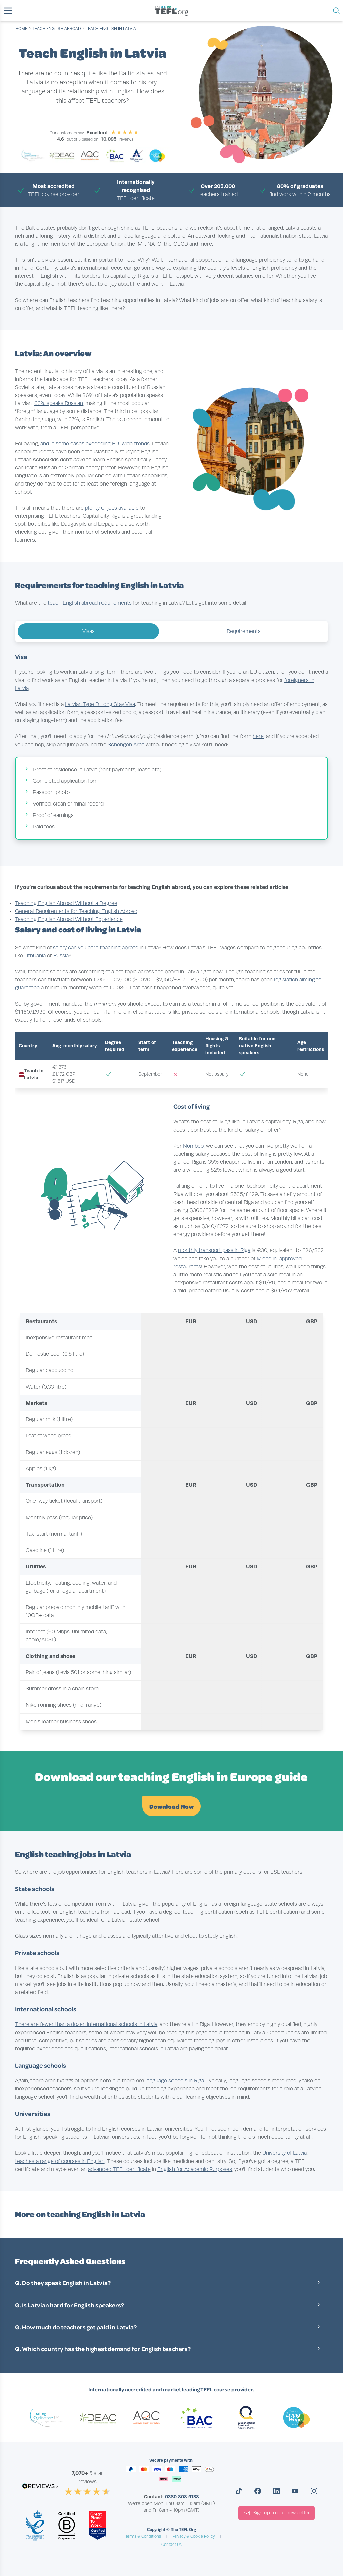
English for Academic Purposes (194, 2169)
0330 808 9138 (182, 2496)
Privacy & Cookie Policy (194, 2536)
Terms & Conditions (143, 2536)
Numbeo (193, 1146)
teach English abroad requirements (90, 603)
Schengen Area (126, 745)
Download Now (171, 1806)
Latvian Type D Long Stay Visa (100, 704)
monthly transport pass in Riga (214, 1250)
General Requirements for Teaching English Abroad (76, 911)
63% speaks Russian (58, 403)
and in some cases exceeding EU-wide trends (95, 444)
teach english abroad (56, 28)
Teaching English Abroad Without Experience (69, 919)
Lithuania (35, 956)
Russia (61, 956)
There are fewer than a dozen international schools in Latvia (86, 2024)
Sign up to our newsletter (276, 2513)
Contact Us (171, 2544)
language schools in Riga (174, 2081)
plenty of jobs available (112, 508)
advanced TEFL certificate (119, 2169)
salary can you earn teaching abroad (95, 948)
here (258, 736)
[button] (8, 10)
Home (21, 28)
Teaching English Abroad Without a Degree (66, 903)
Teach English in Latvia (111, 28)
